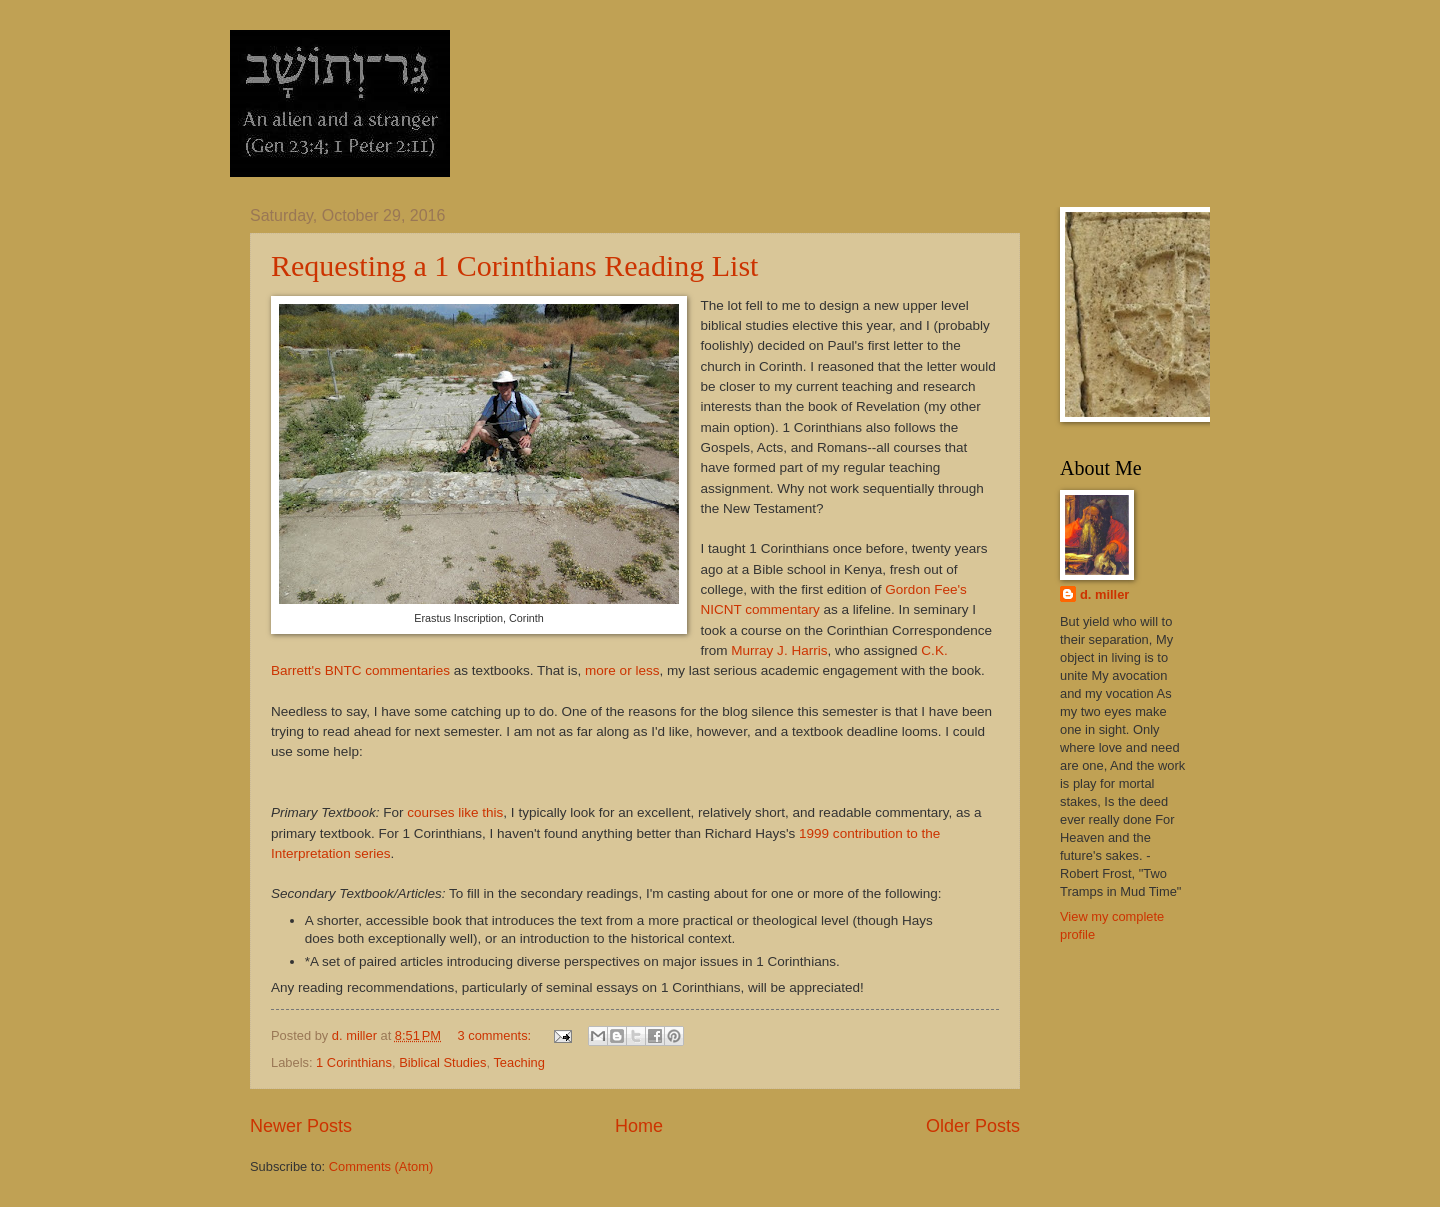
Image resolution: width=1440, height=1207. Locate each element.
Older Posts (973, 1126)
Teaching (519, 1062)
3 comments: (495, 1035)
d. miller (1104, 594)
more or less (622, 670)
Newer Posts (301, 1126)
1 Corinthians (354, 1062)
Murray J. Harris (779, 650)
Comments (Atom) (381, 1166)
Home (639, 1126)
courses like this (455, 812)
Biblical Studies (442, 1062)
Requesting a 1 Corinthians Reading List (514, 265)
